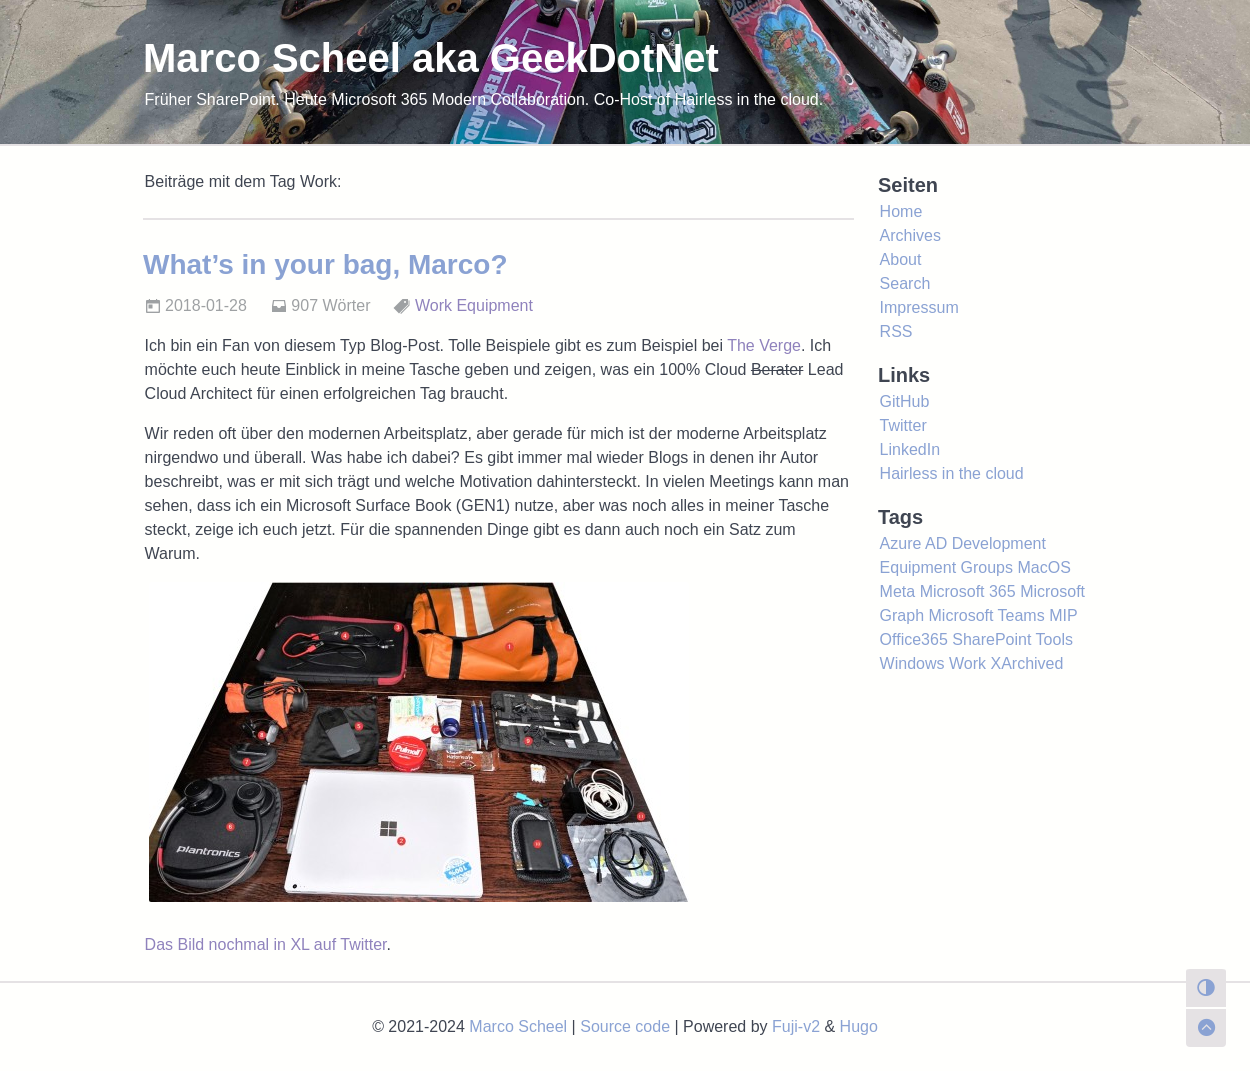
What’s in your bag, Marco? (325, 264)
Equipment (494, 305)
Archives (910, 235)
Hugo (859, 1026)
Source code (625, 1026)
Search (905, 283)
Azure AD (914, 543)
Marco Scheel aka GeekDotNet (431, 58)
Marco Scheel (518, 1026)
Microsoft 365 (968, 591)
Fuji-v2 (796, 1026)
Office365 (914, 639)
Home (901, 211)
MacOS (1043, 567)
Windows (912, 663)
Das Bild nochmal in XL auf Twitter (266, 944)
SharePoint (991, 639)
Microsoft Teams (987, 615)
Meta (898, 591)
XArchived (1026, 663)
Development (999, 543)
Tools (1054, 639)
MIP (1063, 615)
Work (433, 305)
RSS (896, 331)
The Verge (764, 345)
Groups (987, 567)
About (901, 259)
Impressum (919, 307)
